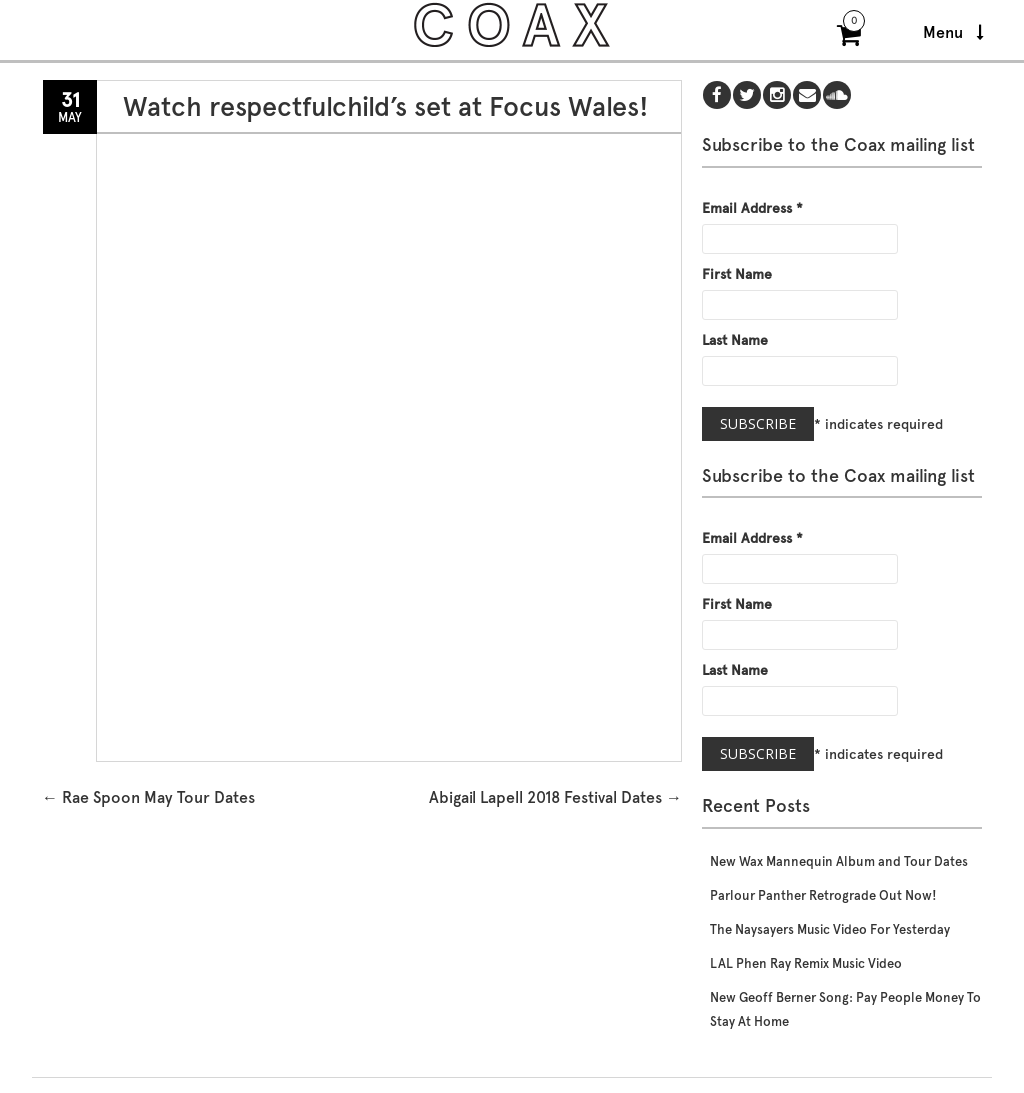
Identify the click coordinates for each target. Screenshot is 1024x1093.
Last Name (735, 340)
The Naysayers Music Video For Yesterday (830, 929)
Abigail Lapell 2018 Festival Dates (555, 797)
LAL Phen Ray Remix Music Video (806, 963)
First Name (737, 274)
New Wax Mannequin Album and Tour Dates (839, 861)
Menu (953, 32)
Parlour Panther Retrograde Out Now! (823, 895)
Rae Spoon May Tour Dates (148, 797)
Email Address (752, 208)
